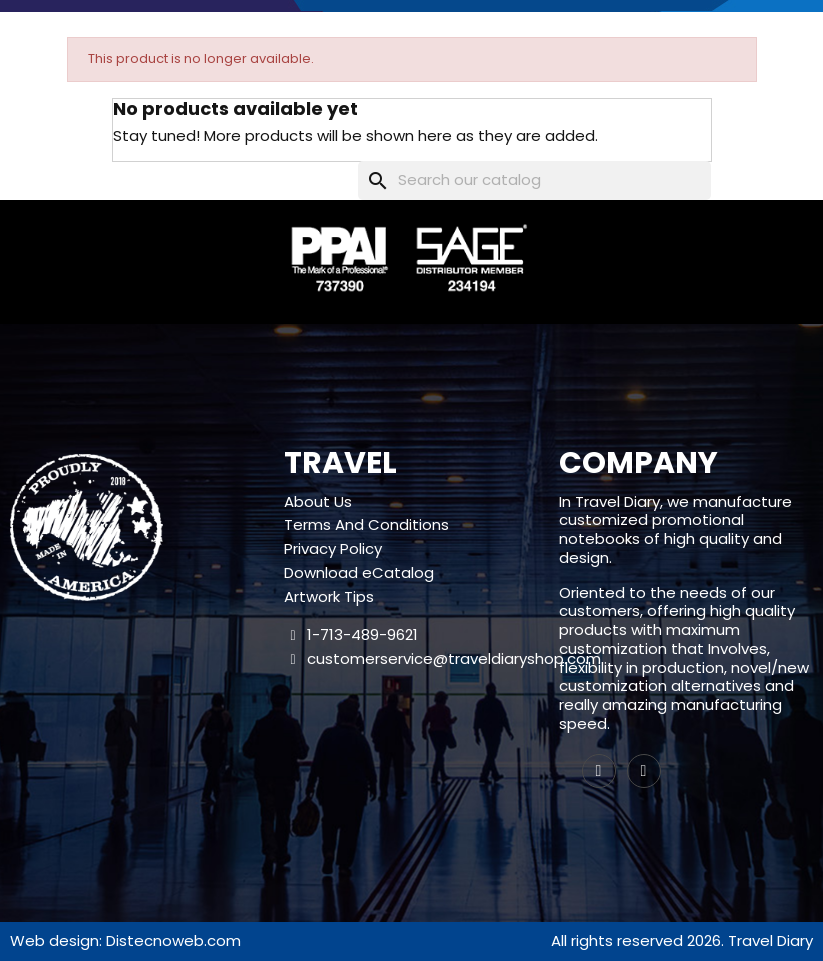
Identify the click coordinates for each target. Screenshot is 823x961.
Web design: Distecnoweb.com (125, 940)
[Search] (534, 180)
